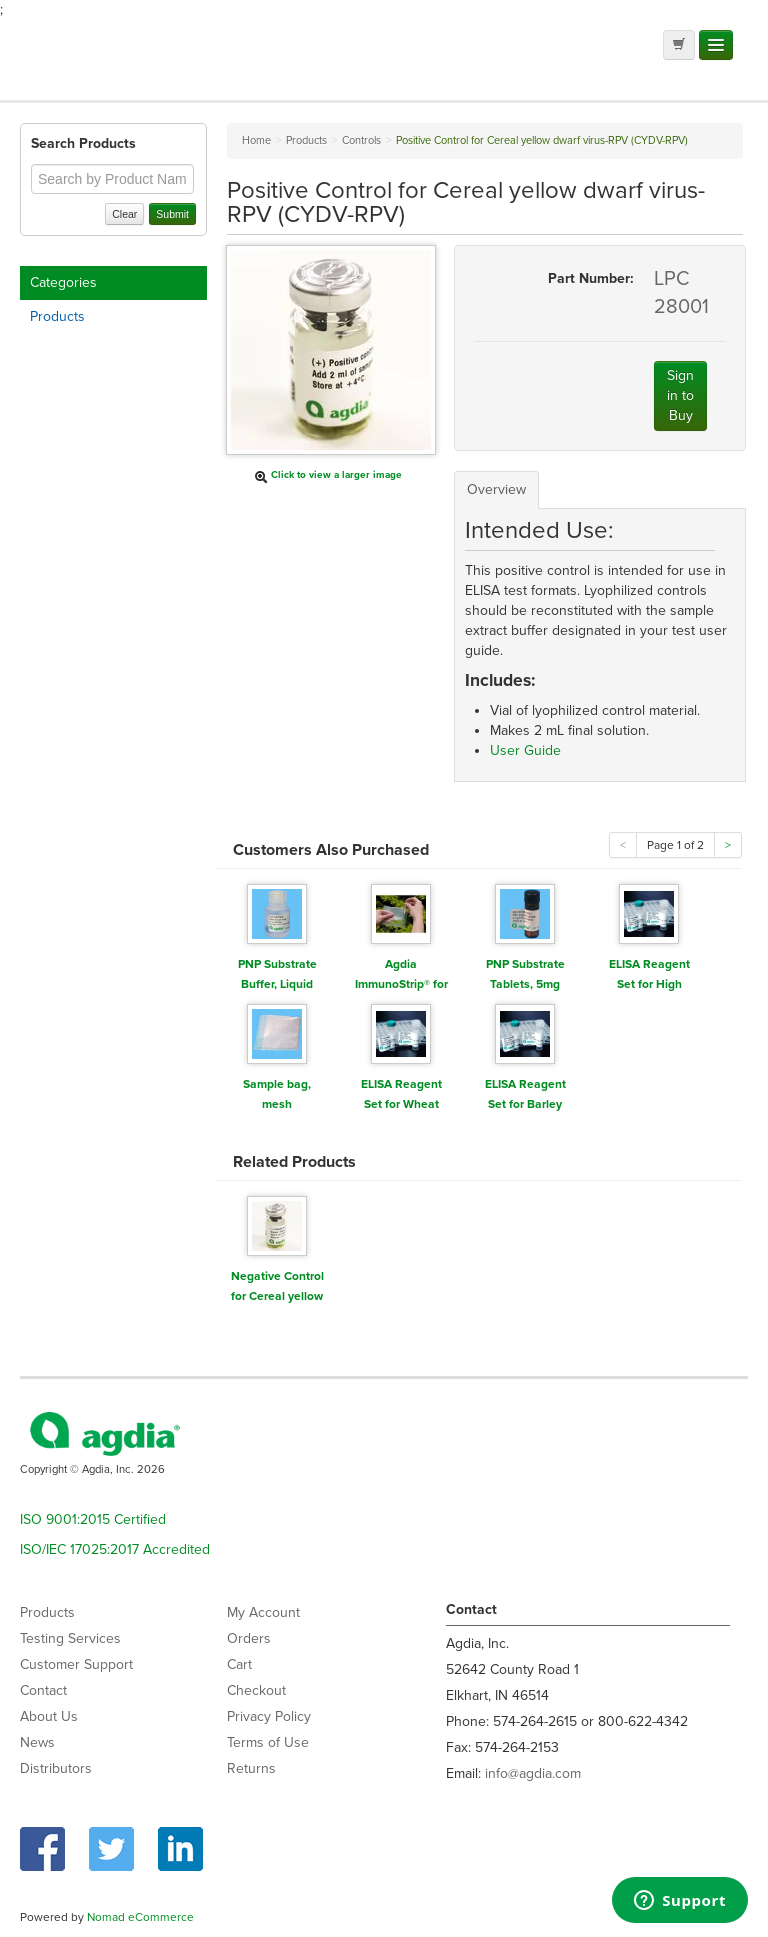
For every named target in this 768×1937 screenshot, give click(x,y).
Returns (251, 1768)
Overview (496, 489)
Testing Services (70, 1638)
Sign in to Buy (680, 395)
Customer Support (76, 1664)
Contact (43, 1690)
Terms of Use (268, 1742)
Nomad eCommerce (140, 1917)
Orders (249, 1638)
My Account (263, 1612)
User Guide (525, 750)
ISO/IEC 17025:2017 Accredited (115, 1549)
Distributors (56, 1768)
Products (57, 316)
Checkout (256, 1690)
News (37, 1742)
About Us (49, 1716)
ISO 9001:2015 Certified (93, 1519)
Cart (239, 1664)
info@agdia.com (533, 1773)
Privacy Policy (269, 1716)
